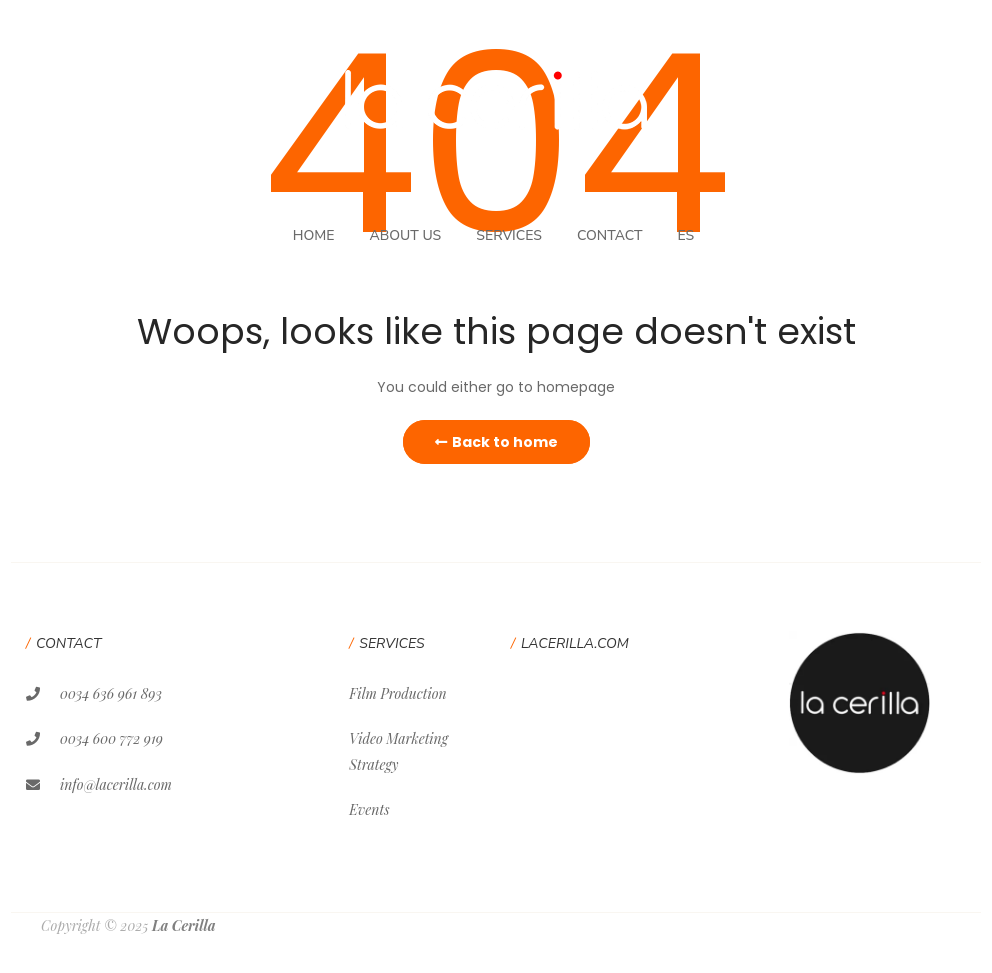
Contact (610, 235)
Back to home (496, 442)
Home (314, 235)
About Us (405, 235)
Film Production (397, 693)
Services (509, 235)
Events (369, 809)
